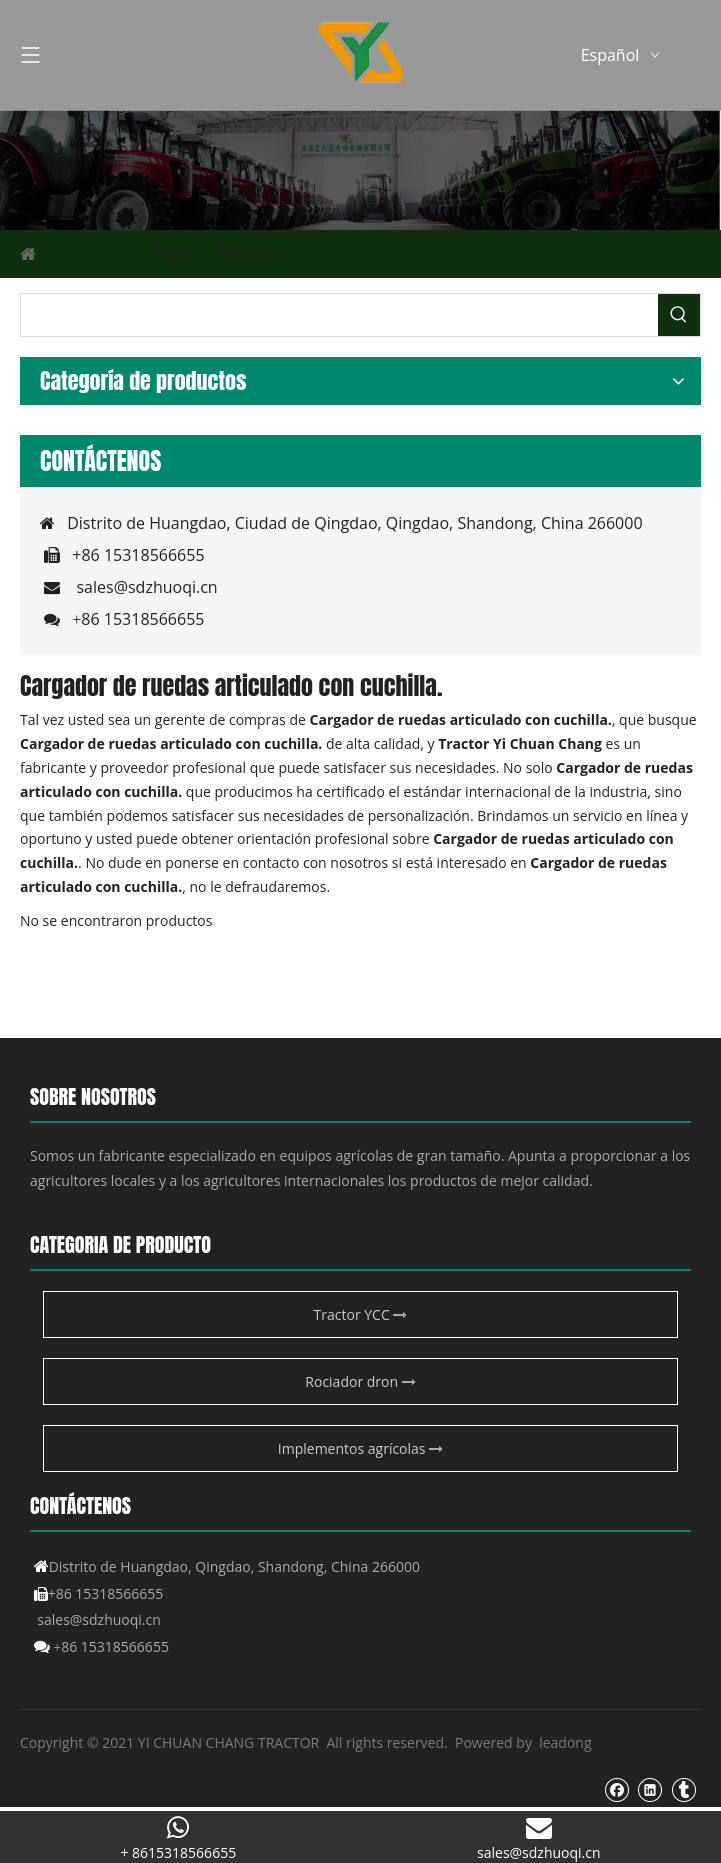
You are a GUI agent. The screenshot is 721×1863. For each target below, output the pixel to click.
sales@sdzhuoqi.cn (146, 587)
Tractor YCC (361, 1314)
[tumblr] (683, 1789)
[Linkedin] (649, 1789)
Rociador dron (360, 1381)
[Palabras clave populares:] (679, 315)
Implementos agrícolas (360, 1448)
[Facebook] (616, 1789)
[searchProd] (339, 315)
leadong (565, 1742)
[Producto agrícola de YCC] (360, 170)
